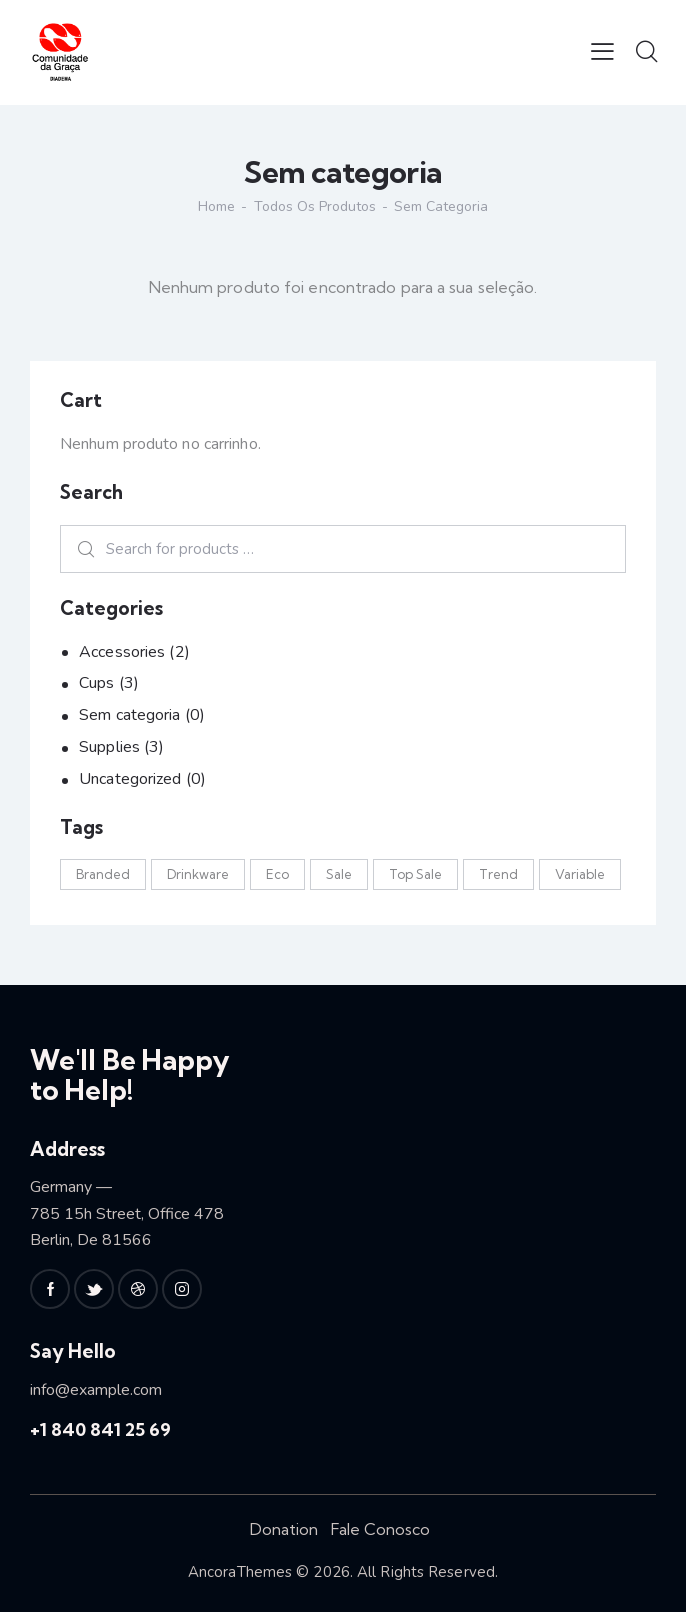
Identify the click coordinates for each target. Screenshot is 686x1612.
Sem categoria (129, 715)
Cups (96, 683)
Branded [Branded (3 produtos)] (103, 874)
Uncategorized (130, 779)
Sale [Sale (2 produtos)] (339, 874)
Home (216, 207)
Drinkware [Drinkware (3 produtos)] (198, 874)
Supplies (109, 747)
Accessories (122, 652)
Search (79, 548)
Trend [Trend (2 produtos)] (498, 874)
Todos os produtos (315, 206)
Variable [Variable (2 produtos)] (580, 874)
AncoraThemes (240, 1572)
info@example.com (96, 1390)
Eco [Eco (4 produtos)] (277, 874)
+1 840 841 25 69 (100, 1429)
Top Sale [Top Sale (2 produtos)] (415, 874)
